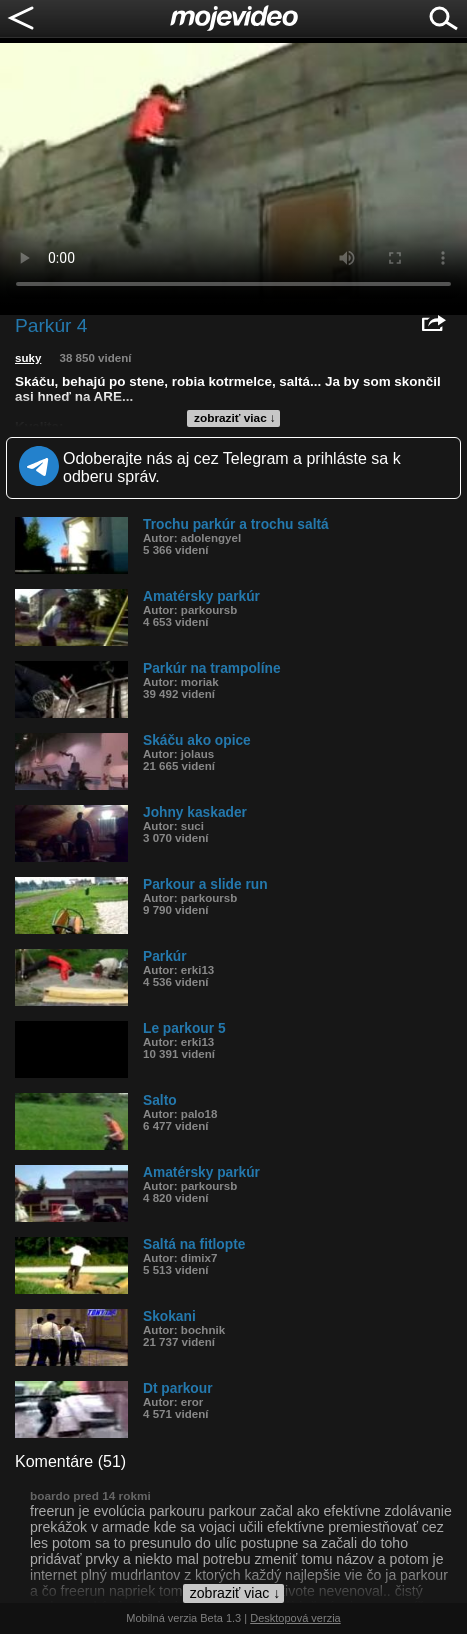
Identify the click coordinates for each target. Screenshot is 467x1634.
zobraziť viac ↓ (235, 418)
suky (28, 358)
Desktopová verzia (295, 1618)
